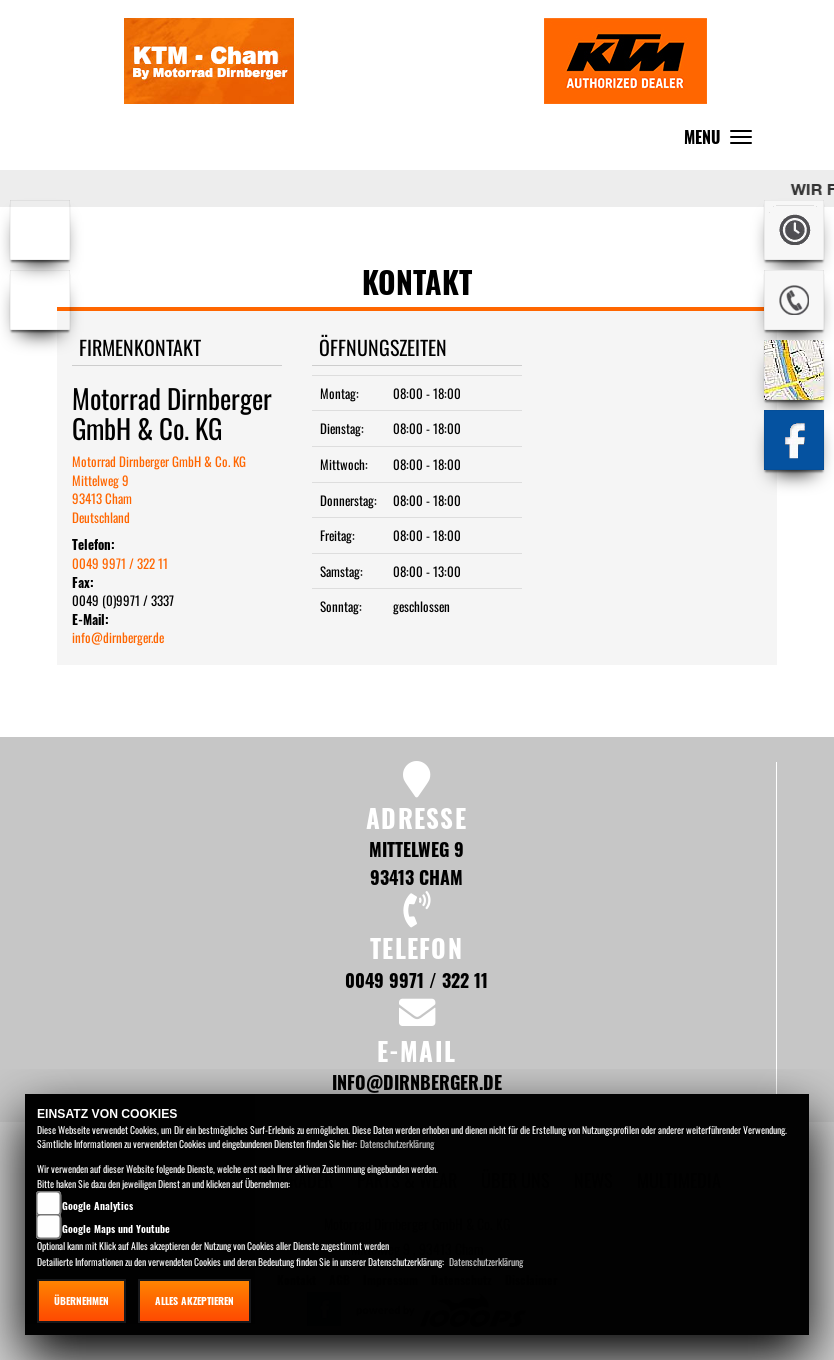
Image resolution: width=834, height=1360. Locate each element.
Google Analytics (97, 1205)
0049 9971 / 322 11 (120, 563)
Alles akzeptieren (194, 1300)
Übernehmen (81, 1300)
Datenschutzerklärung (397, 1143)
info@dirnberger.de (118, 637)
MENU (723, 141)
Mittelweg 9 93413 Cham (416, 862)
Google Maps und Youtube (116, 1228)
